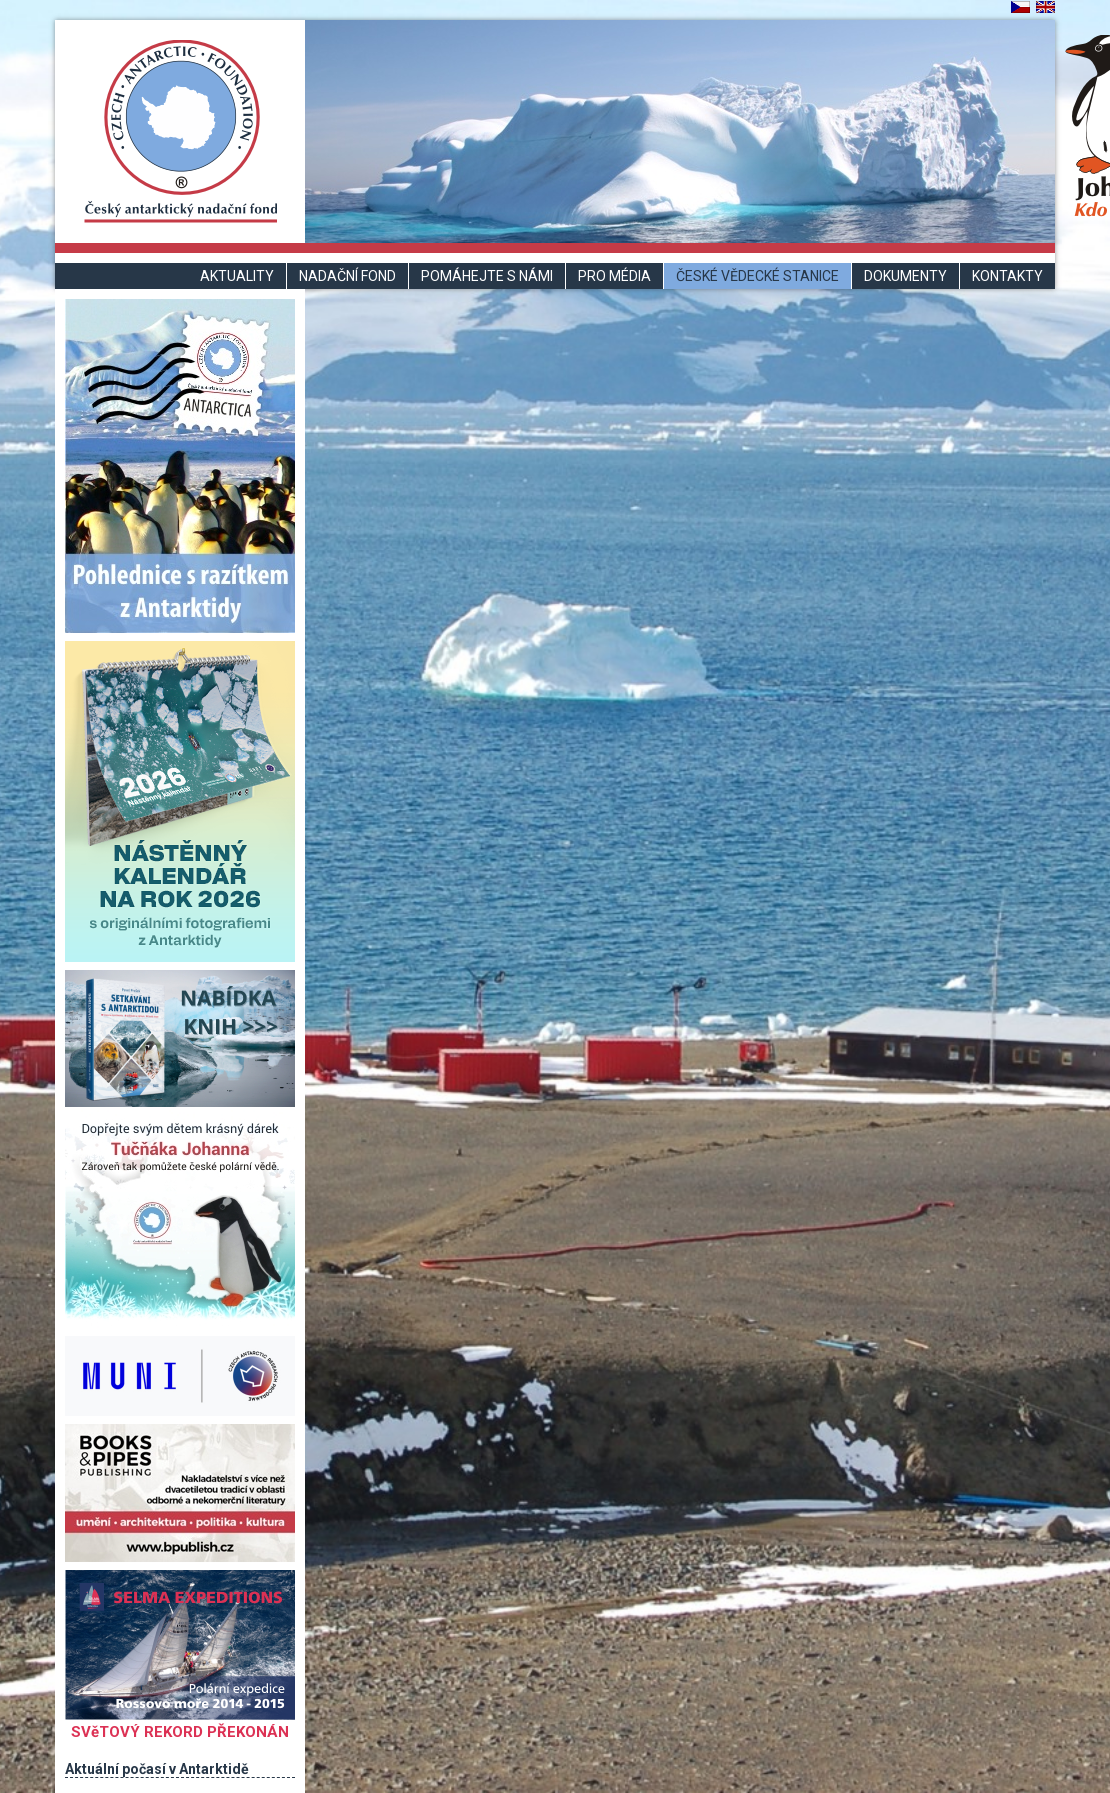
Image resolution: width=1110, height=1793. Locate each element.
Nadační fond (347, 276)
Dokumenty (905, 276)
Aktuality (237, 276)
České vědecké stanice (757, 276)
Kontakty (1007, 276)
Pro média (614, 276)
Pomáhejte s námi (487, 276)
